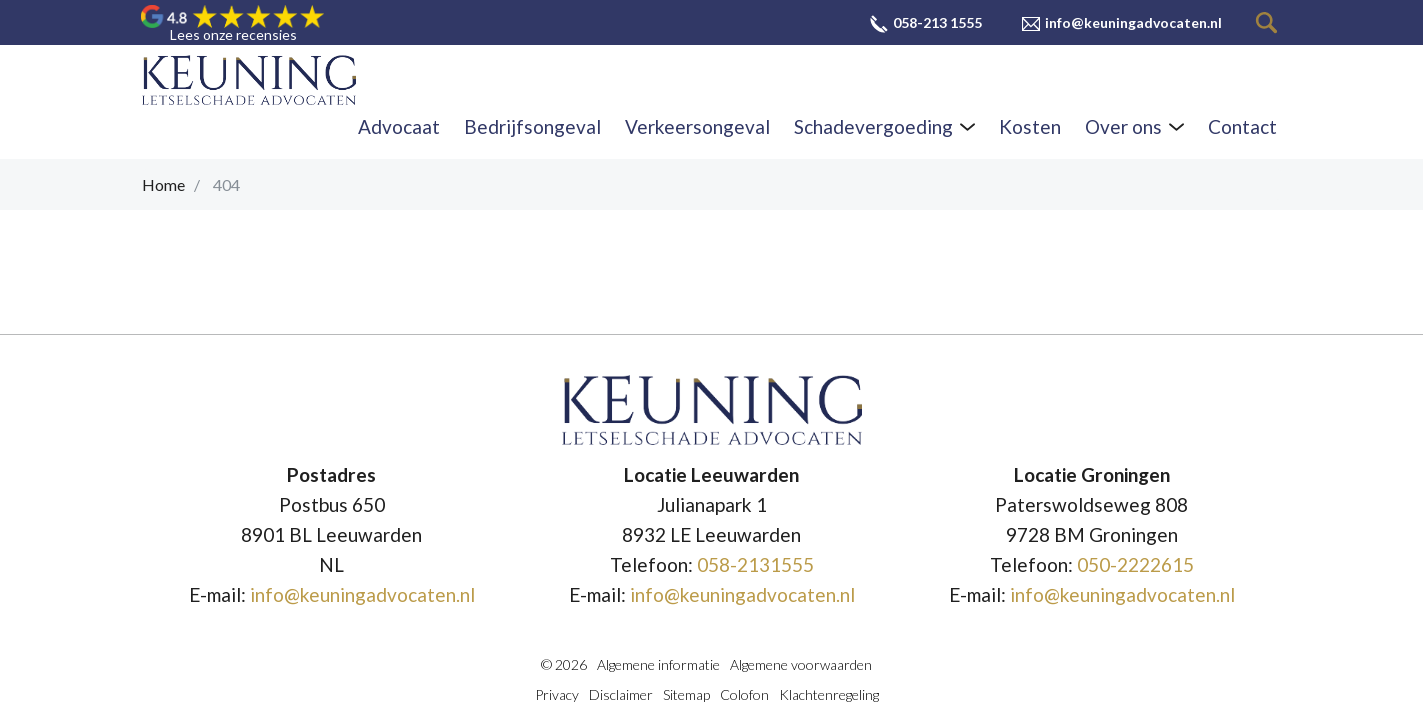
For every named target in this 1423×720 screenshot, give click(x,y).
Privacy (557, 694)
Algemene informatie (658, 664)
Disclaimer (621, 694)
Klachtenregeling (829, 694)
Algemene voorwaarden (801, 664)
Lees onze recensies (233, 35)
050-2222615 (1135, 564)
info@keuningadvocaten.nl (362, 594)
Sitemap (686, 694)
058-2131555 (755, 564)
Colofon (744, 694)
